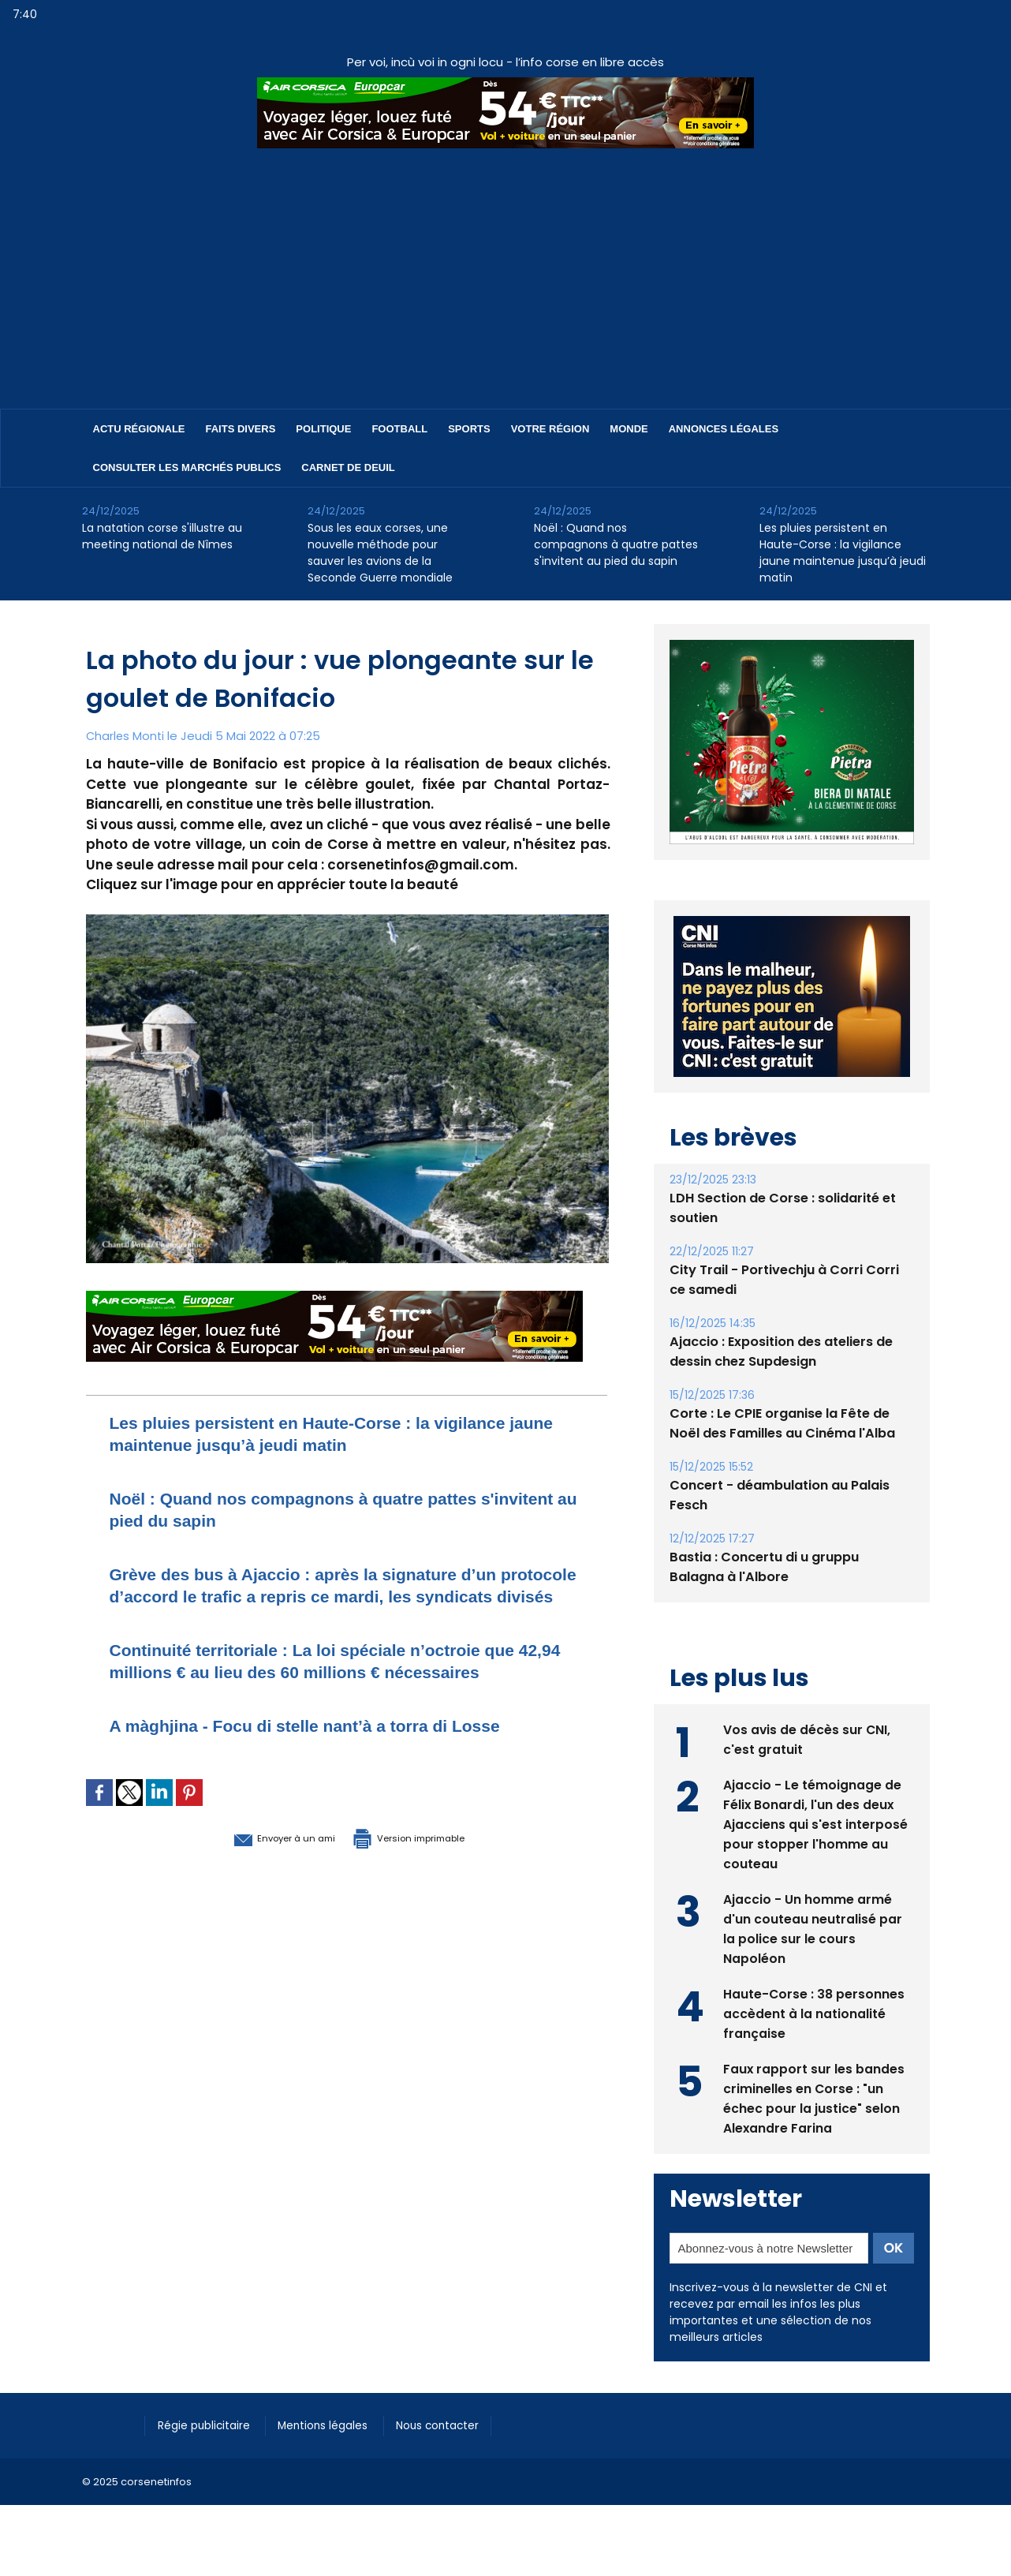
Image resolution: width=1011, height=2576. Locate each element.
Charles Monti (126, 735)
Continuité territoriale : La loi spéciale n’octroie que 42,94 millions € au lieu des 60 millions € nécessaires (341, 1693)
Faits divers (241, 429)
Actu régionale (139, 429)
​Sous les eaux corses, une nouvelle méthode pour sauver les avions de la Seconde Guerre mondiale (380, 552)
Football (399, 429)
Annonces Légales (723, 429)
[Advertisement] (505, 266)
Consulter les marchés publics (187, 467)
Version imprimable (429, 1880)
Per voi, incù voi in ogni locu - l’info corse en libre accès (505, 62)
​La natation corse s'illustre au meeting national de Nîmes (162, 536)
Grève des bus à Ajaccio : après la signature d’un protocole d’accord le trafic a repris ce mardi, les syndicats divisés (331, 1595)
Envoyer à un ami (261, 1880)
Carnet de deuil (347, 467)
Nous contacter (461, 2424)
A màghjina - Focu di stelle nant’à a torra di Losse (333, 1769)
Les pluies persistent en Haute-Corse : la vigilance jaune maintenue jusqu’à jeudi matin (842, 552)
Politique (323, 429)
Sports (469, 429)
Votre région (550, 429)
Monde (628, 429)
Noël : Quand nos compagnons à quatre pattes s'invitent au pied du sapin (616, 544)
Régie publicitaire (209, 2424)
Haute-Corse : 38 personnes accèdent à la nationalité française (814, 2012)
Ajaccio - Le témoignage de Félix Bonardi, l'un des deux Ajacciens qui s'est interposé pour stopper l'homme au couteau (815, 1822)
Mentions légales (338, 2424)
